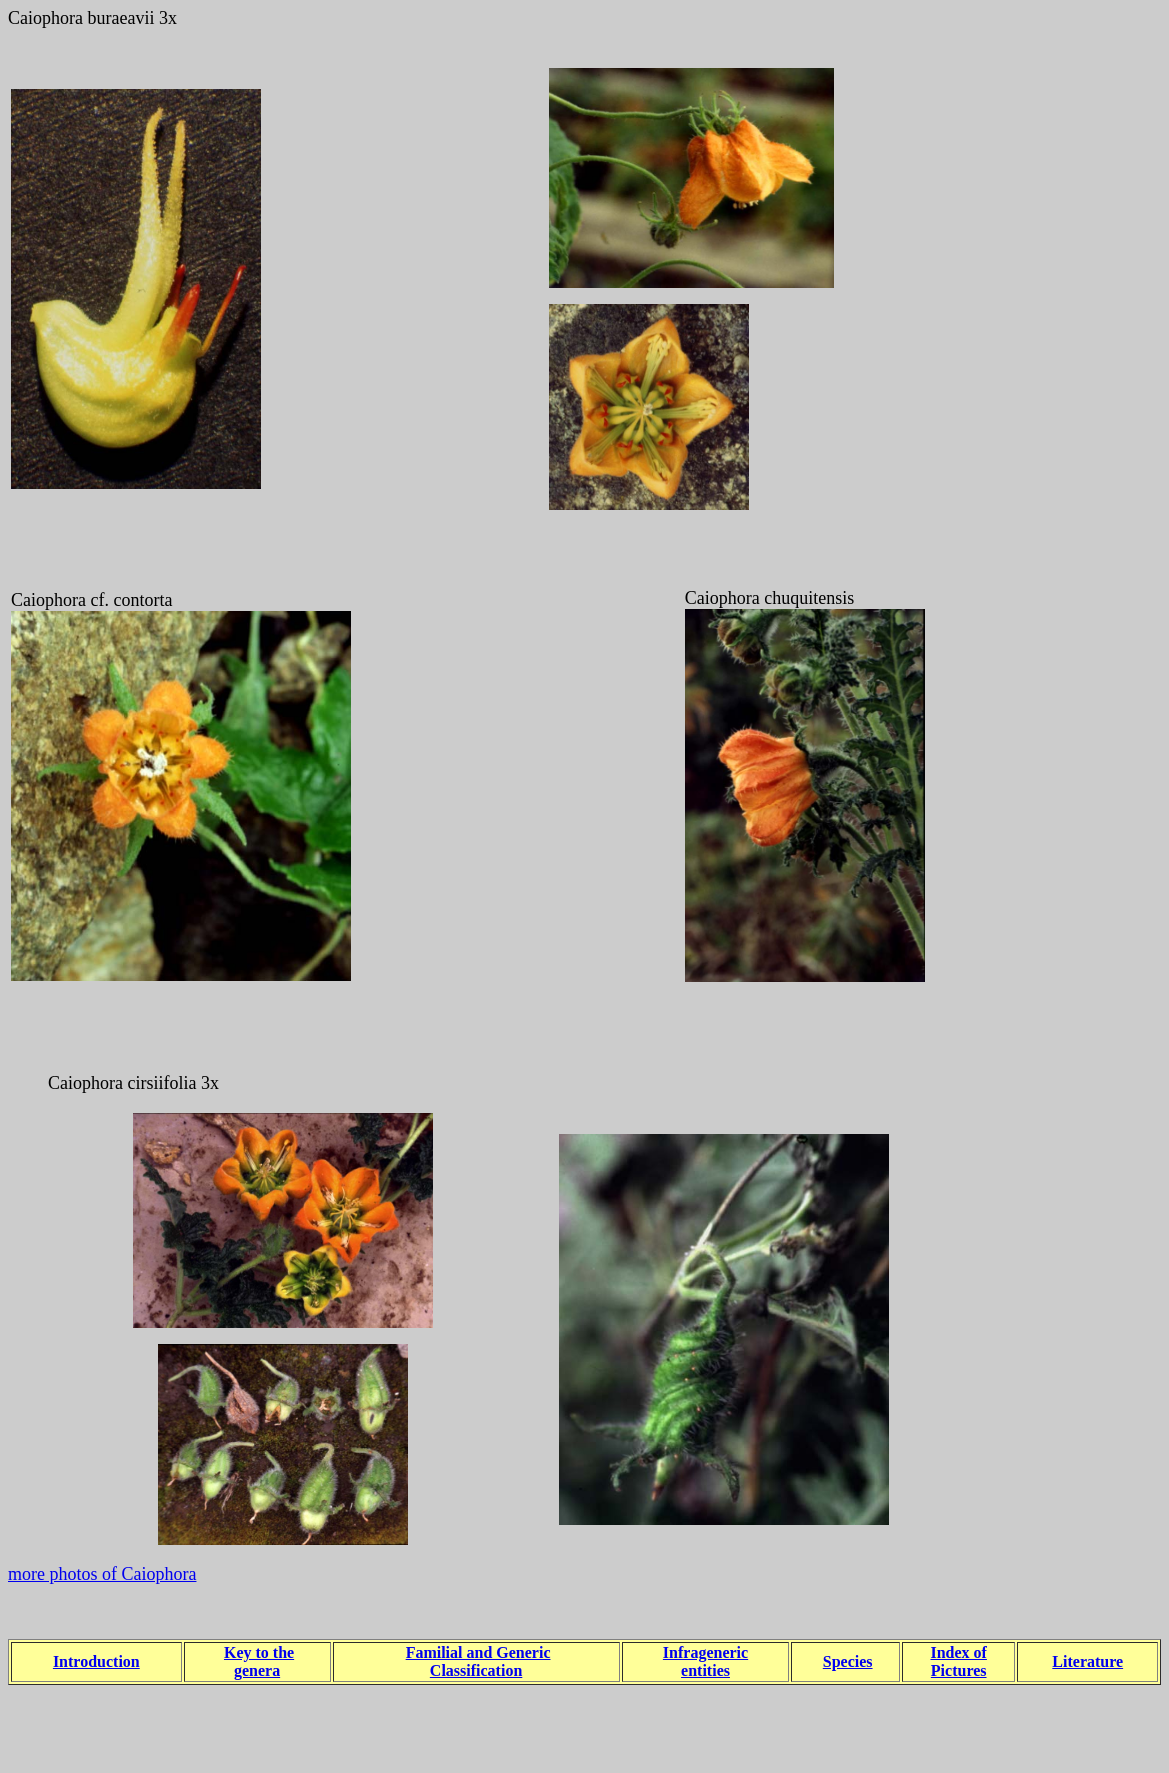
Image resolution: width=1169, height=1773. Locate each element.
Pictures (959, 1670)
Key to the (259, 1652)
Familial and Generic (478, 1652)
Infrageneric (705, 1652)
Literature (1087, 1661)
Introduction (96, 1661)
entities (705, 1670)
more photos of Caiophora (102, 1574)
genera (257, 1670)
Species (848, 1661)
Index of (958, 1652)
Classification (476, 1670)
